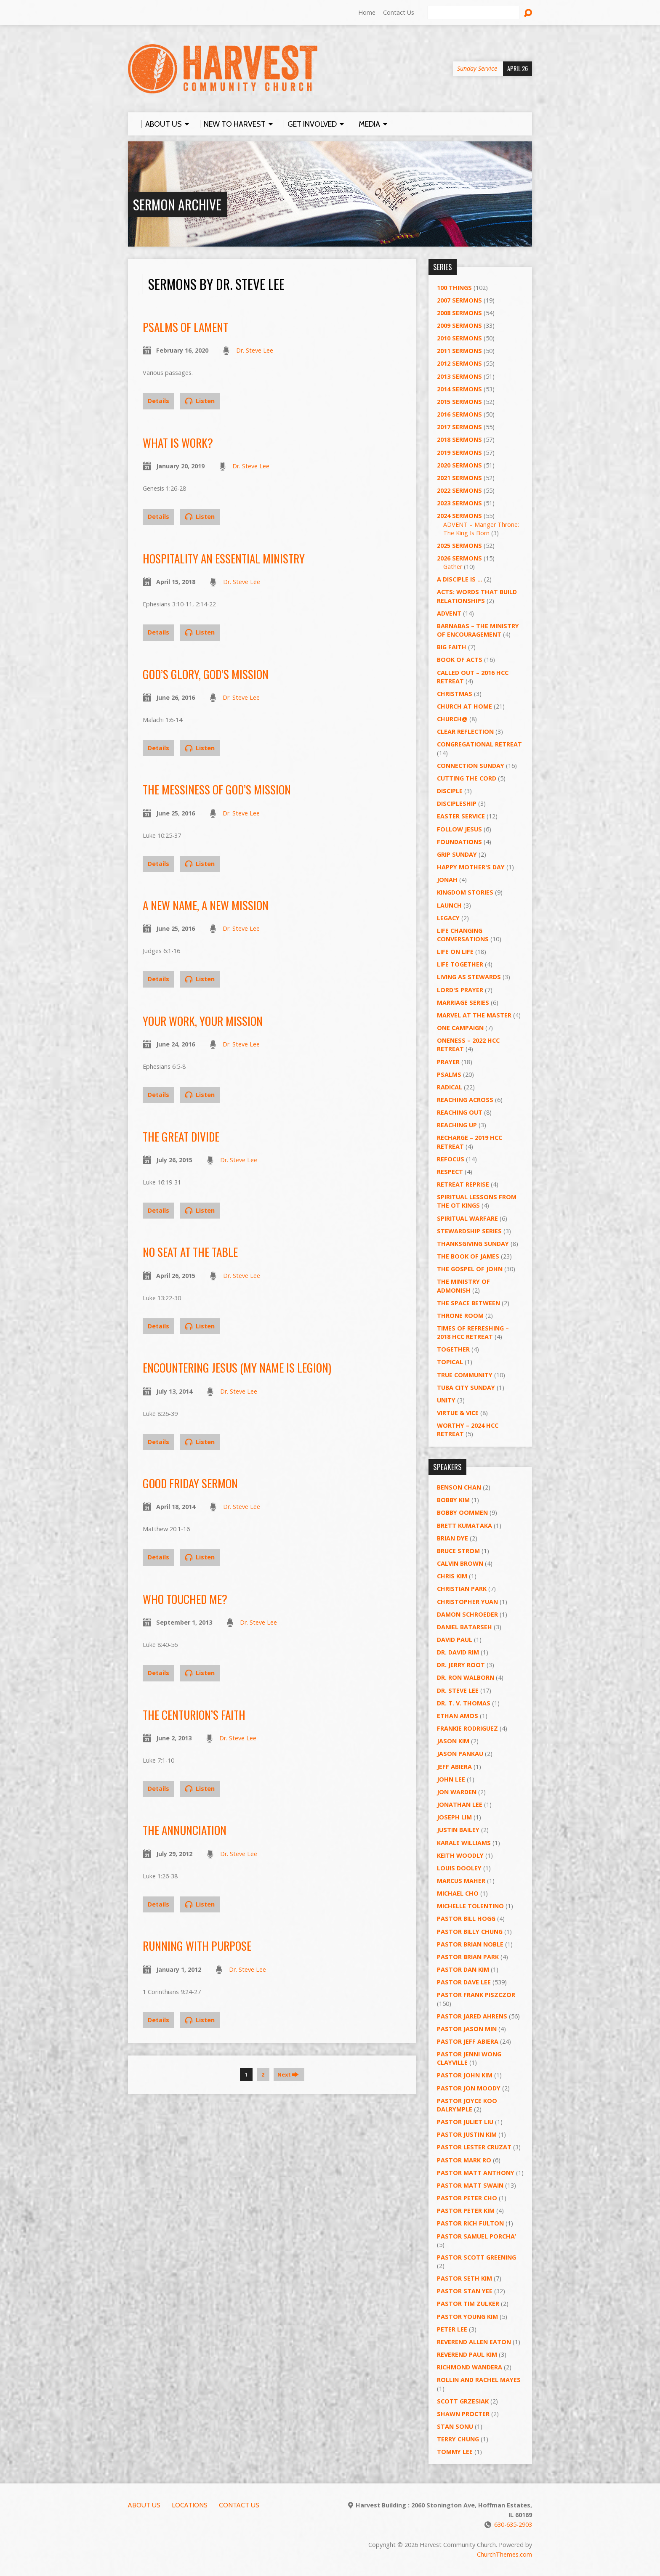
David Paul (454, 1640)
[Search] (473, 12)
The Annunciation (184, 1829)
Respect (450, 1172)
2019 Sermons (459, 453)
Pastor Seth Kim (464, 2278)
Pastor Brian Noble (470, 1944)
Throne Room (460, 1316)
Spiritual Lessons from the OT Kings (476, 1201)
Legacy (448, 918)
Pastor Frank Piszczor (476, 1995)
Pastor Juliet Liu (465, 2122)
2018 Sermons (459, 439)
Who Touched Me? (185, 1598)
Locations (190, 2505)
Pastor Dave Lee (464, 1982)
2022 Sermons (459, 490)
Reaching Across (465, 1100)
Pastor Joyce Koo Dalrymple (467, 2105)
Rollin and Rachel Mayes (479, 2380)
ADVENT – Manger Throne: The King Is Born (481, 529)
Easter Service (461, 816)
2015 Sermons (459, 402)
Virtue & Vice (458, 1413)
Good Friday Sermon (190, 1483)
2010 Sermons (459, 338)
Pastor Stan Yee (464, 2291)
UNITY (446, 1400)
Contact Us (398, 12)
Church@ (452, 719)
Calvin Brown (460, 1563)
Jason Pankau (460, 1754)
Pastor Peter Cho (467, 2198)
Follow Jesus (459, 829)
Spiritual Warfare (467, 1218)
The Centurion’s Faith (194, 1714)
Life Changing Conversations (463, 935)
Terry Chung (458, 2439)
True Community (464, 1375)
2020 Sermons (459, 465)
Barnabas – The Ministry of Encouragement (478, 630)
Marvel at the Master (474, 1015)
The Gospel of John (470, 1269)
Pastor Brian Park (468, 1957)
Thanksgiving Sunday (473, 1244)
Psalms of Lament (185, 326)
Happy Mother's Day (471, 867)
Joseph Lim (454, 1817)
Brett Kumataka (464, 1526)
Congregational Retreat (479, 744)
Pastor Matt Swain (470, 2185)
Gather (452, 567)
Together (453, 1349)
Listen (200, 401)
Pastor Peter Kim (466, 2211)
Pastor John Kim (464, 2075)
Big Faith (451, 647)
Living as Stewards (469, 977)
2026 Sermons (459, 558)
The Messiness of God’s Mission (217, 789)
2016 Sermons (459, 414)
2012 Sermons (459, 363)
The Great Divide (181, 1136)
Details (158, 401)
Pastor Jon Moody (468, 2088)
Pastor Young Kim (467, 2317)
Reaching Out (459, 1112)
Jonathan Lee (459, 1805)
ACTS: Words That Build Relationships (477, 596)
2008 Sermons (459, 313)
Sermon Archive (177, 204)
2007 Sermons (459, 300)
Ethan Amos (457, 1716)
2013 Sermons (459, 376)
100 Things (454, 288)
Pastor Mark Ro (464, 2160)
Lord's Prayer (460, 990)
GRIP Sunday (457, 854)
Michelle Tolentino (470, 1906)
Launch (449, 905)
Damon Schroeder (467, 1614)
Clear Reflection (465, 732)
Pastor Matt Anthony (475, 2173)
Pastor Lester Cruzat (474, 2147)
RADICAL (449, 1087)
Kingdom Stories (465, 892)
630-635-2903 (513, 2524)
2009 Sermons (459, 325)
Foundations (459, 842)
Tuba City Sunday (466, 1388)
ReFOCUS (450, 1159)
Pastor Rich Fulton (470, 2223)
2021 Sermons (459, 478)
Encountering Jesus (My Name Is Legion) (237, 1367)
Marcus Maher (461, 1881)
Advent (449, 613)
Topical (450, 1362)
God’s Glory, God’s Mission (206, 674)
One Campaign (460, 1028)
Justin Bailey (458, 1830)
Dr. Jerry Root (461, 1665)
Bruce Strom (458, 1551)
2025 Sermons (459, 546)
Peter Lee (452, 2329)
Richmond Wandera (469, 2367)
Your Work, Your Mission (203, 1020)
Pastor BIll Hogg (466, 1919)
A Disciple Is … (459, 579)
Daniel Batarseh (464, 1627)
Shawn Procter (463, 2414)
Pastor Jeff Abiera (467, 2041)
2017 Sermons (459, 427)
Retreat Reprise (463, 1184)
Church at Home (464, 706)
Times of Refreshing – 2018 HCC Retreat (473, 1332)
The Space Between (468, 1303)
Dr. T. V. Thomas (463, 1703)
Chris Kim (452, 1576)
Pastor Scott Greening (476, 2257)
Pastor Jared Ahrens (472, 2016)
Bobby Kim (453, 1500)
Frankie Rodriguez (467, 1728)
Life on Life (455, 952)
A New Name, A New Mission (206, 905)
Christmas (454, 694)
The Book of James (468, 1256)
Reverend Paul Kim (467, 2354)
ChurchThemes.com (504, 2554)
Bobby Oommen (462, 1512)
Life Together (460, 964)
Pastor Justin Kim (467, 2134)
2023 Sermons (459, 503)
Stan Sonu (455, 2426)
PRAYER (448, 1062)
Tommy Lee (455, 2452)
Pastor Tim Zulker (468, 2304)
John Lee (451, 1779)
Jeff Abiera (454, 1767)
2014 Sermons (459, 389)
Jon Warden (456, 1792)
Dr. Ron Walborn (465, 1677)
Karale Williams (464, 1843)
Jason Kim (453, 1741)
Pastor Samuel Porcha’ (476, 2236)
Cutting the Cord (466, 778)
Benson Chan (459, 1487)
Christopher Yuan (467, 1602)
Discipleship (456, 803)
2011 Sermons (459, 351)
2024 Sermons (459, 516)
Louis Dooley (459, 1868)
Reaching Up (457, 1125)
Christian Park (462, 1589)
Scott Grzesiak (463, 2401)
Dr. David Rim (458, 1652)
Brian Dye (452, 1538)
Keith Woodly (460, 1855)
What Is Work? (178, 442)
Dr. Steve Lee (254, 350)
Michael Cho (458, 1893)
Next (288, 2074)
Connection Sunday (470, 766)
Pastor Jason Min (467, 2029)
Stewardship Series (469, 1231)
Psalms (449, 1074)
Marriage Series (463, 1002)
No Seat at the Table (190, 1251)
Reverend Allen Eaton (474, 2342)
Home (366, 12)
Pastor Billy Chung (470, 1932)
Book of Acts (459, 660)
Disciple (450, 791)
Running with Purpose (197, 1945)
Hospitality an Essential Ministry (224, 558)
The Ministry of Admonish (463, 1285)
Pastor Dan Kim (463, 1969)
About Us (144, 2505)
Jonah (447, 880)
